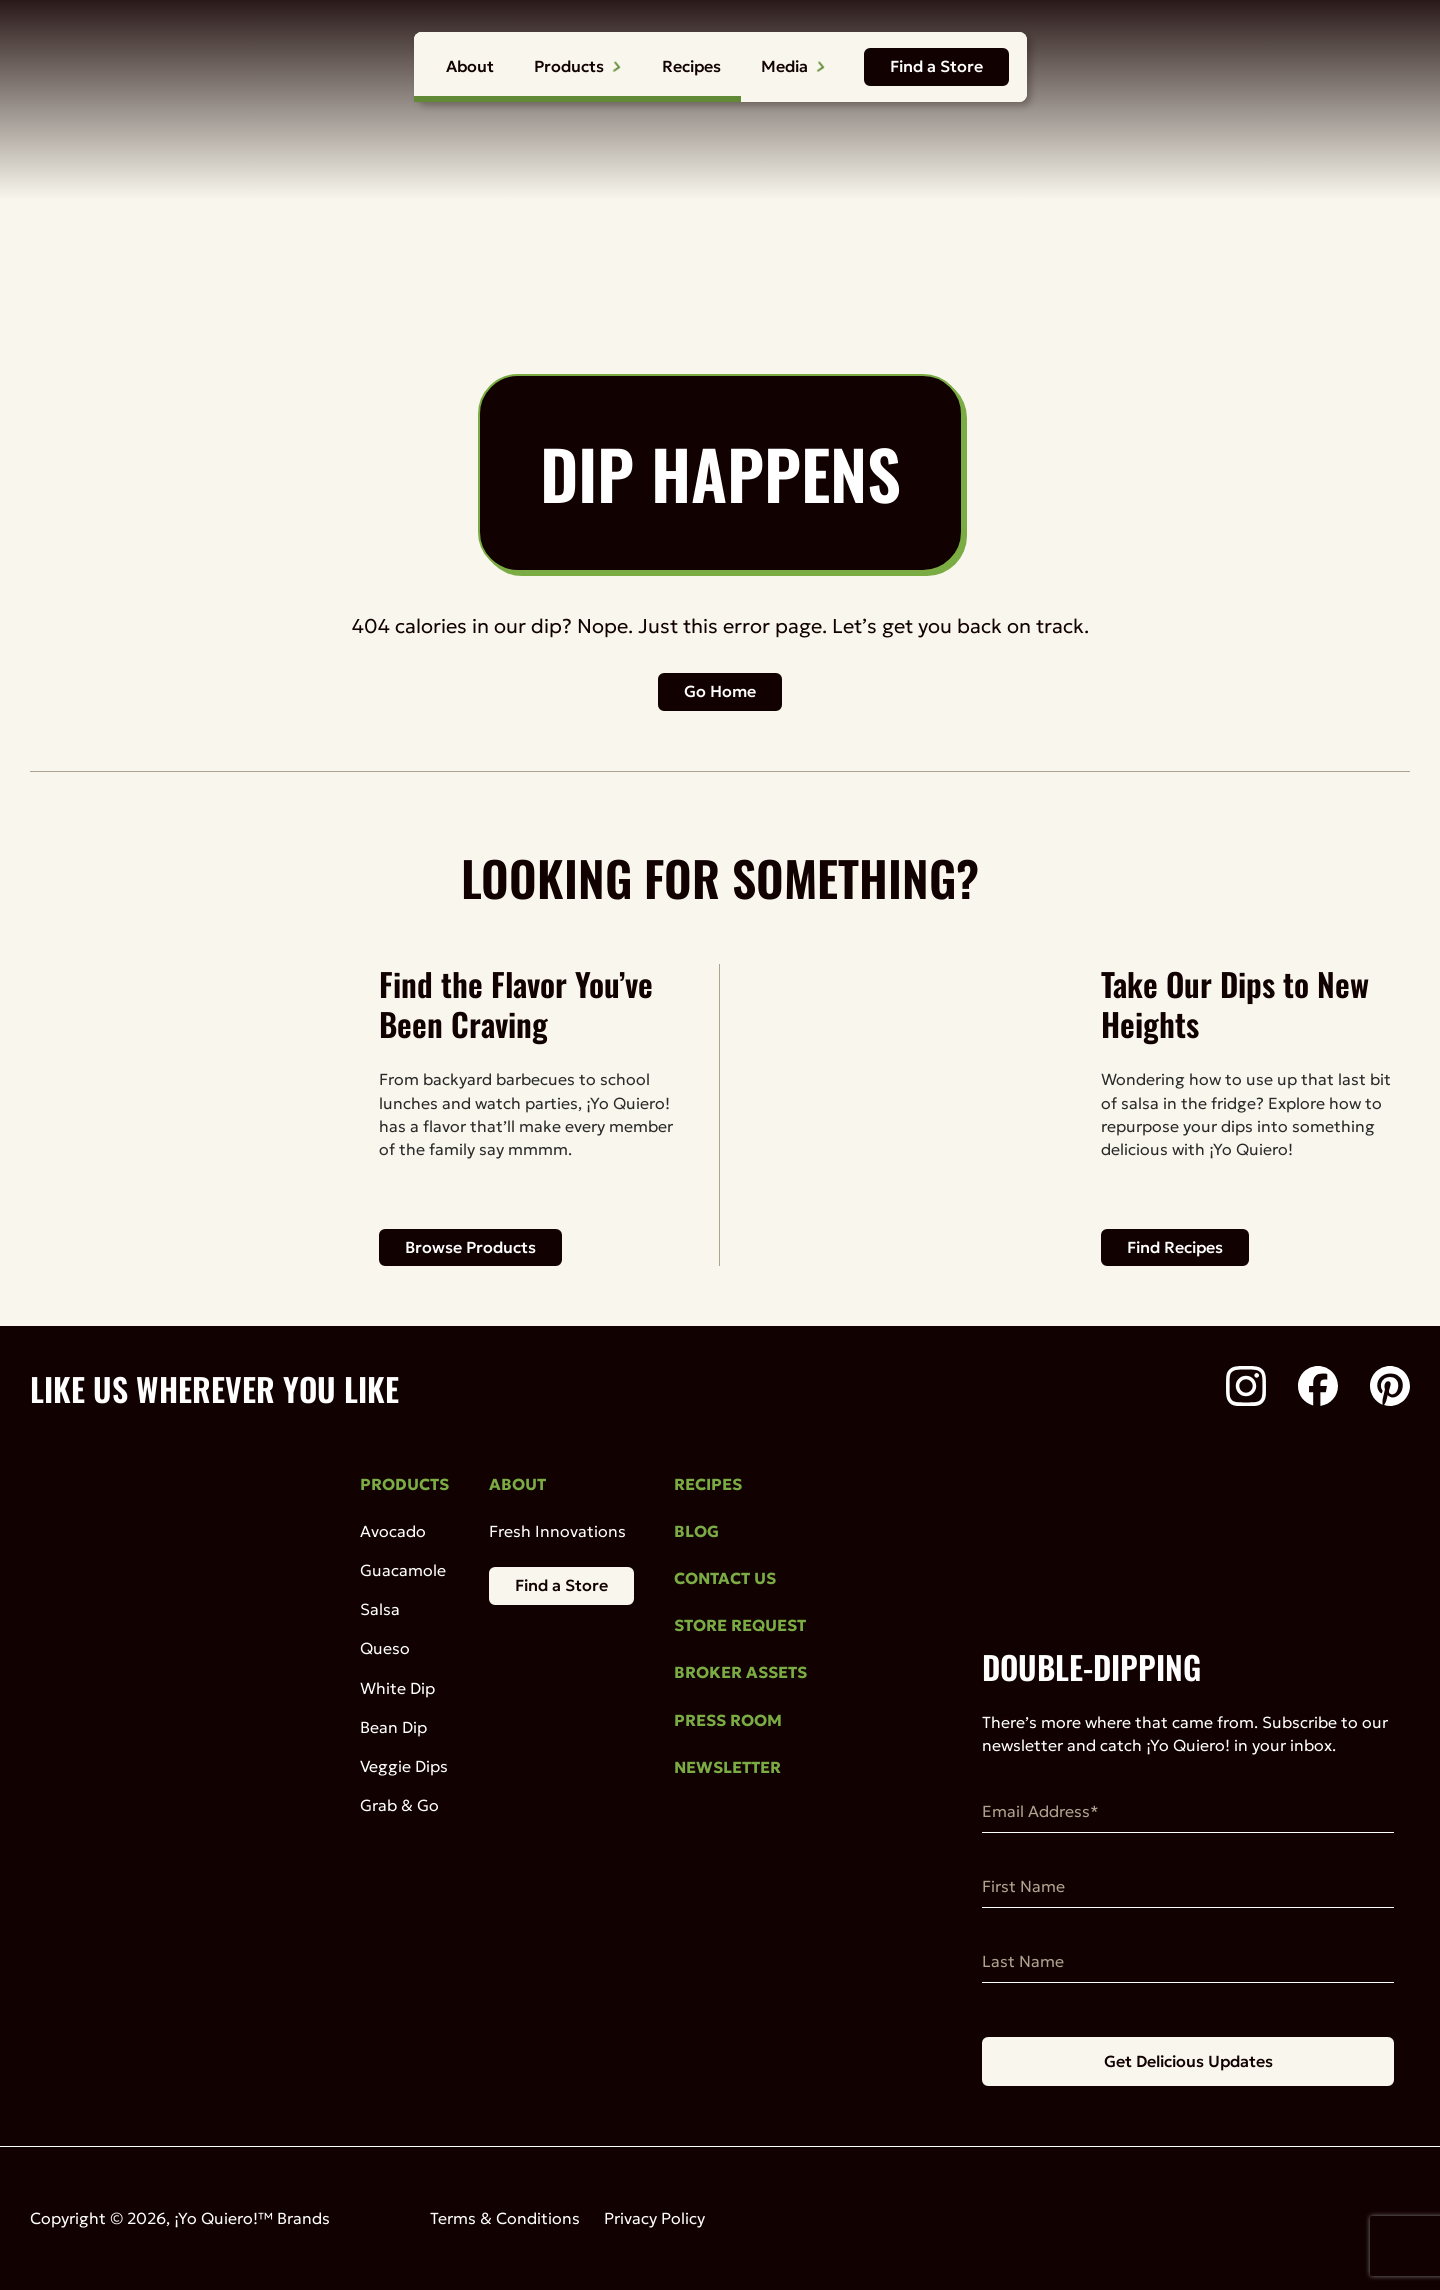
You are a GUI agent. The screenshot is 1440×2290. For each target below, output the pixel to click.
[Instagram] (1246, 1389)
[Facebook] (1318, 1389)
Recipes (691, 66)
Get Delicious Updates (1188, 2061)
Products (578, 66)
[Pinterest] (1390, 1389)
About (470, 66)
